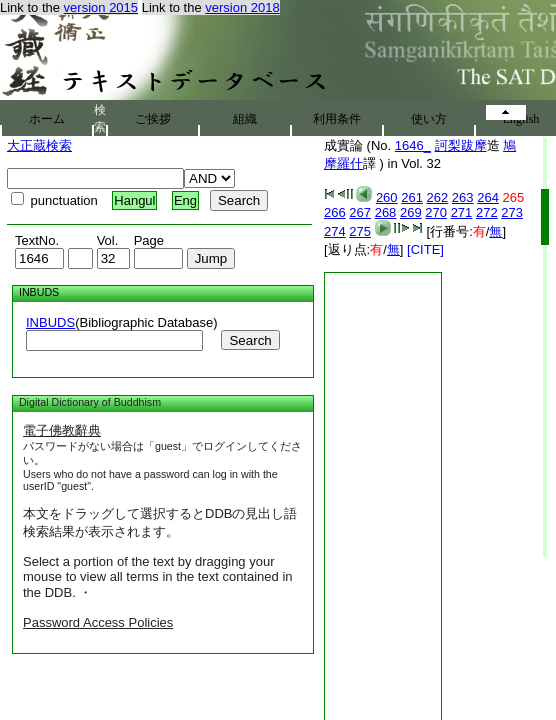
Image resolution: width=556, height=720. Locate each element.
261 (412, 197)
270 (436, 212)
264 (488, 197)
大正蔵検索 (39, 145)
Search (250, 340)
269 (411, 212)
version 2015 (101, 7)
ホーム (47, 119)
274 (335, 231)
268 (386, 212)
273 (512, 212)
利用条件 (337, 119)
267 (360, 212)
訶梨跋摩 (461, 145)
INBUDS (50, 322)
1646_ (413, 145)
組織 (245, 119)
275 (360, 231)
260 (387, 197)
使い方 (429, 119)
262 (438, 197)
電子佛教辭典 (62, 430)
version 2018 (242, 7)
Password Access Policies (98, 622)
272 (487, 212)
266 (335, 212)
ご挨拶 (153, 119)
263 (463, 197)
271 (462, 212)
